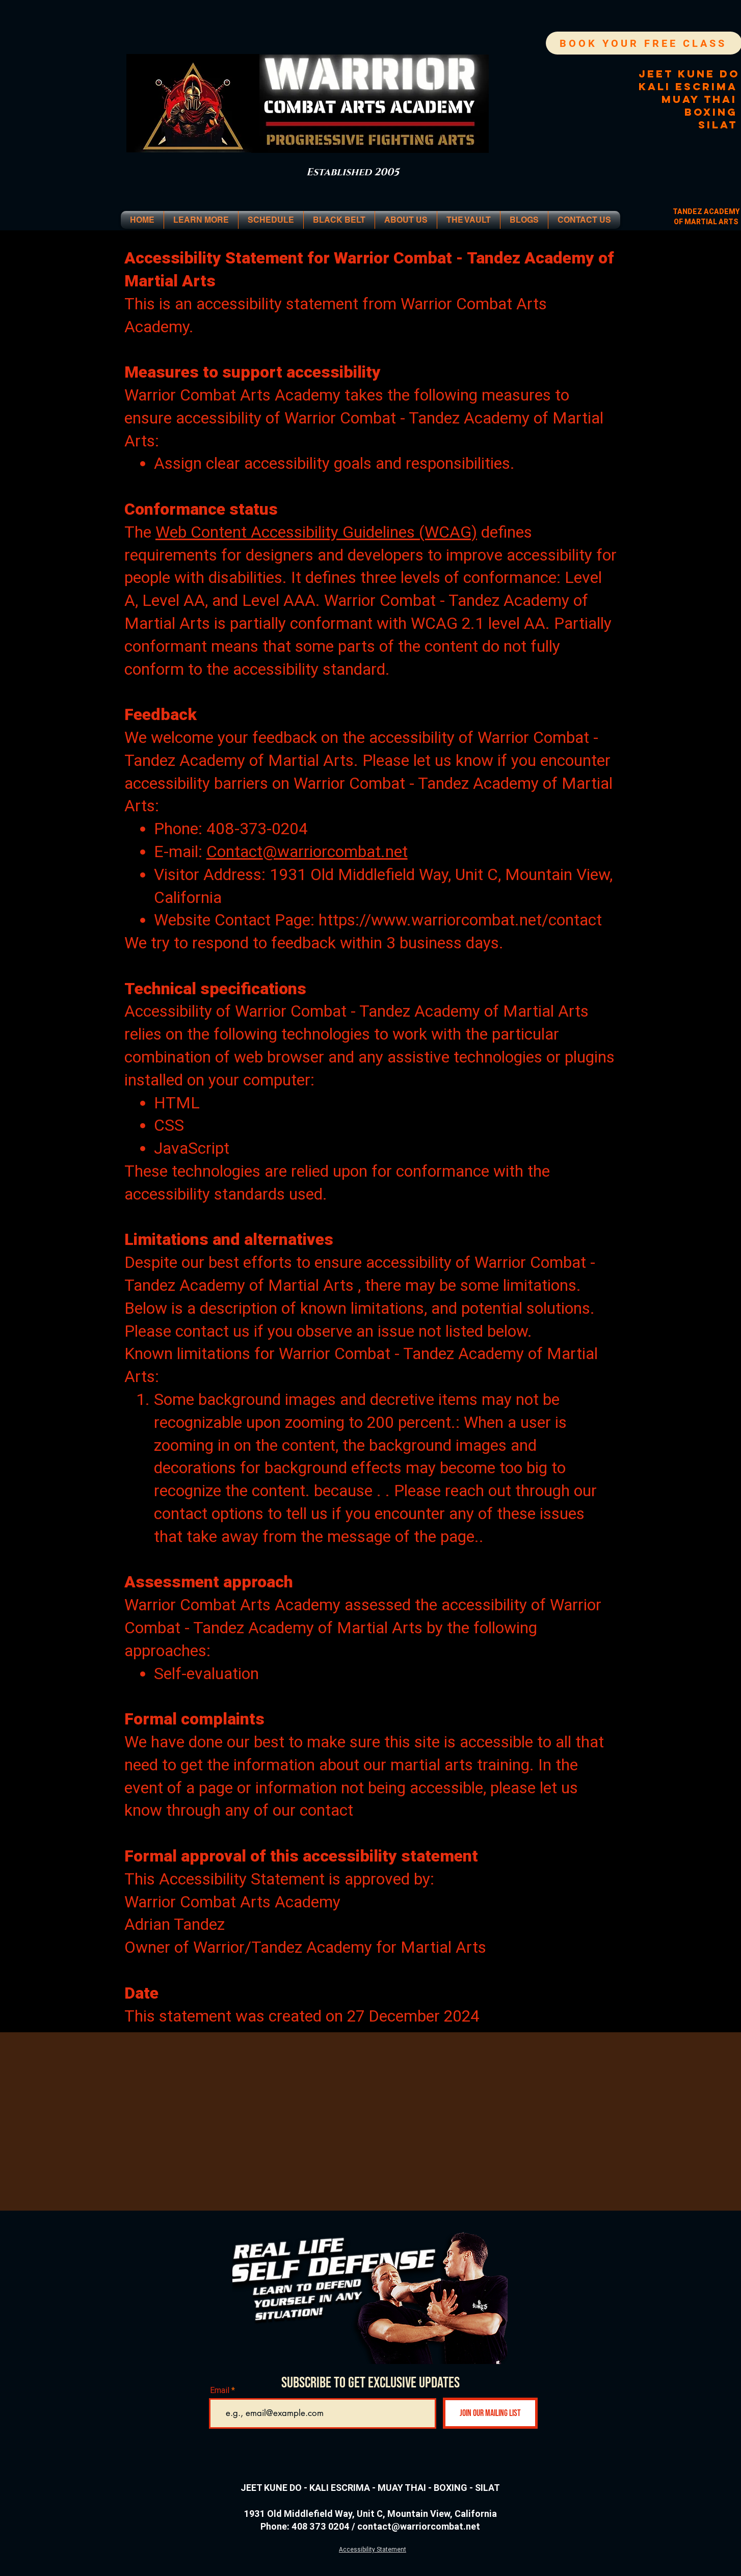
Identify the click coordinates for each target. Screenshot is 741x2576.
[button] (201, 220)
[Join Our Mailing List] (490, 2413)
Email (219, 2390)
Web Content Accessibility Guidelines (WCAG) (316, 532)
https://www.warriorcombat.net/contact (460, 920)
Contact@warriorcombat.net (307, 851)
